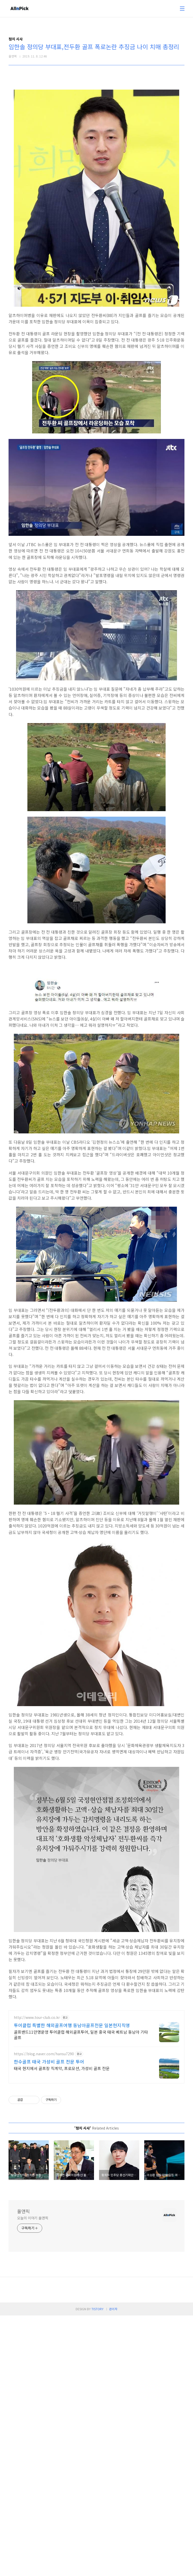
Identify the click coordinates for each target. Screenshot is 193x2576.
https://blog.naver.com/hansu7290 (44, 2054)
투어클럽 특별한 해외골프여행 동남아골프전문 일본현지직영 (72, 2025)
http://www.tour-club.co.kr (37, 2017)
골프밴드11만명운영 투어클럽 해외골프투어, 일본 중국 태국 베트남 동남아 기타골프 (81, 2034)
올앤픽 (23, 2211)
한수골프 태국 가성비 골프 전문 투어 (49, 2061)
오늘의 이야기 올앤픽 (32, 2217)
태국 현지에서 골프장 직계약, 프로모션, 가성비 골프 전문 (62, 2068)
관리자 (113, 2309)
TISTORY (97, 2309)
